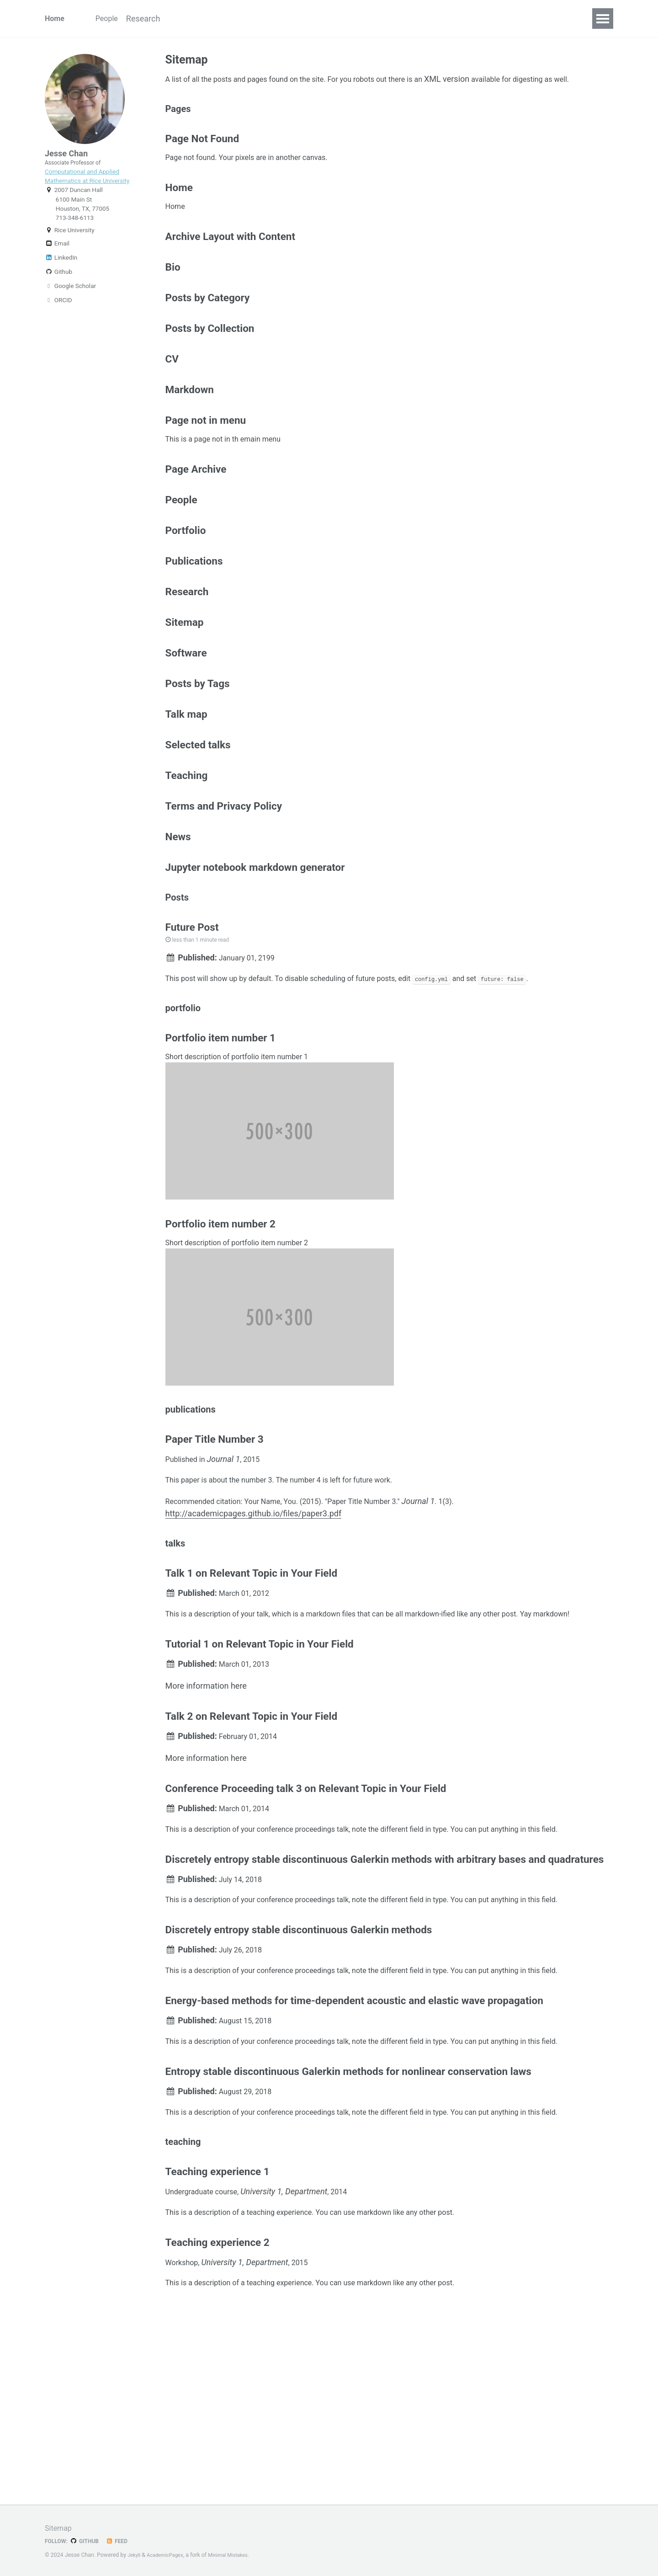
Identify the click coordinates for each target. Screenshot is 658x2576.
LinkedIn (61, 271)
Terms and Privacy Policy (223, 879)
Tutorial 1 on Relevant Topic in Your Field (259, 1780)
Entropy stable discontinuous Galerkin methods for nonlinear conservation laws (348, 2239)
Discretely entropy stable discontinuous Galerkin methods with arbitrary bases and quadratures (384, 2010)
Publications (214, 18)
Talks (263, 18)
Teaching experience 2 (217, 2425)
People (112, 18)
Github (58, 285)
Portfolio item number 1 (220, 1132)
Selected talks (198, 813)
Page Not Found (202, 159)
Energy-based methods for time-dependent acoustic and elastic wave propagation (354, 2163)
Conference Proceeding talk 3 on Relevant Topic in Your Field (305, 1933)
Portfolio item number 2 (220, 1322)
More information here (206, 1824)
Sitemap (184, 682)
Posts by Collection (210, 365)
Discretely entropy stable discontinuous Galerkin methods (298, 2086)
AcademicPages (169, 2555)
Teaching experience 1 (217, 2348)
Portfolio (185, 583)
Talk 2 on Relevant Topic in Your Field (251, 1856)
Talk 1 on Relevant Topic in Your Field (251, 1691)
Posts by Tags (197, 747)
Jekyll (134, 2555)
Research (158, 18)
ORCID (58, 314)
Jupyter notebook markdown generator (255, 945)
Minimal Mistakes (236, 2555)
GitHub (88, 2541)
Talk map (186, 780)
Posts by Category (207, 332)
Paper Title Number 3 (214, 1546)
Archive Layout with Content (230, 266)
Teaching (186, 846)
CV (344, 18)
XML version (479, 81)
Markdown (189, 431)
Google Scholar (70, 300)
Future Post (192, 1011)
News (178, 912)
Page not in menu (205, 463)
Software (305, 18)
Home (56, 18)
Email (57, 257)
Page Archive (196, 517)
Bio (172, 299)
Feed (123, 2541)
